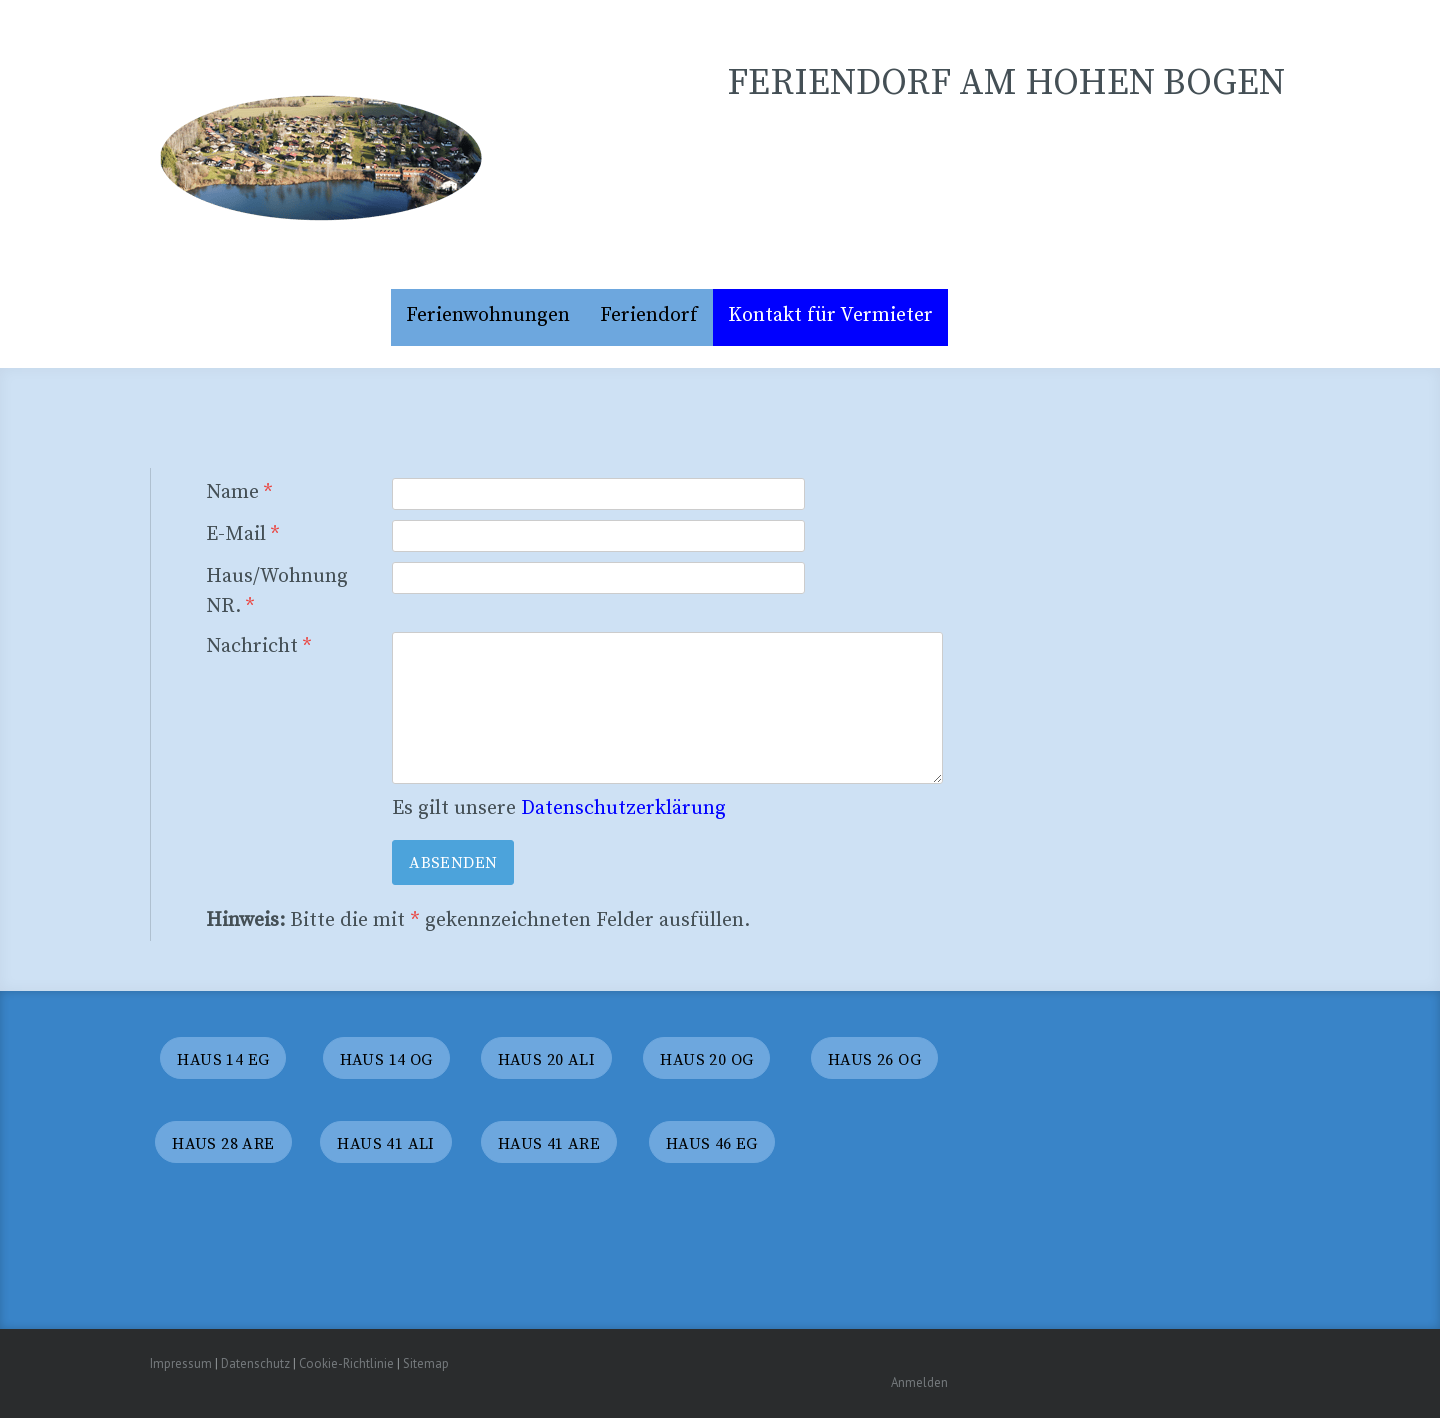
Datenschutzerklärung (623, 808)
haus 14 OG (386, 1060)
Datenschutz (255, 1363)
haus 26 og (874, 1060)
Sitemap (426, 1363)
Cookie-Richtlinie (346, 1363)
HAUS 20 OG (706, 1060)
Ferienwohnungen (488, 315)
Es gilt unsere (559, 808)
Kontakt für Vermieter (830, 315)
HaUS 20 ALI (546, 1060)
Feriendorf (649, 315)
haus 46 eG (712, 1144)
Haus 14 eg (223, 1060)
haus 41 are (549, 1144)
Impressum (181, 1363)
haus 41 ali (385, 1144)
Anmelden (919, 1382)
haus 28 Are (223, 1144)
